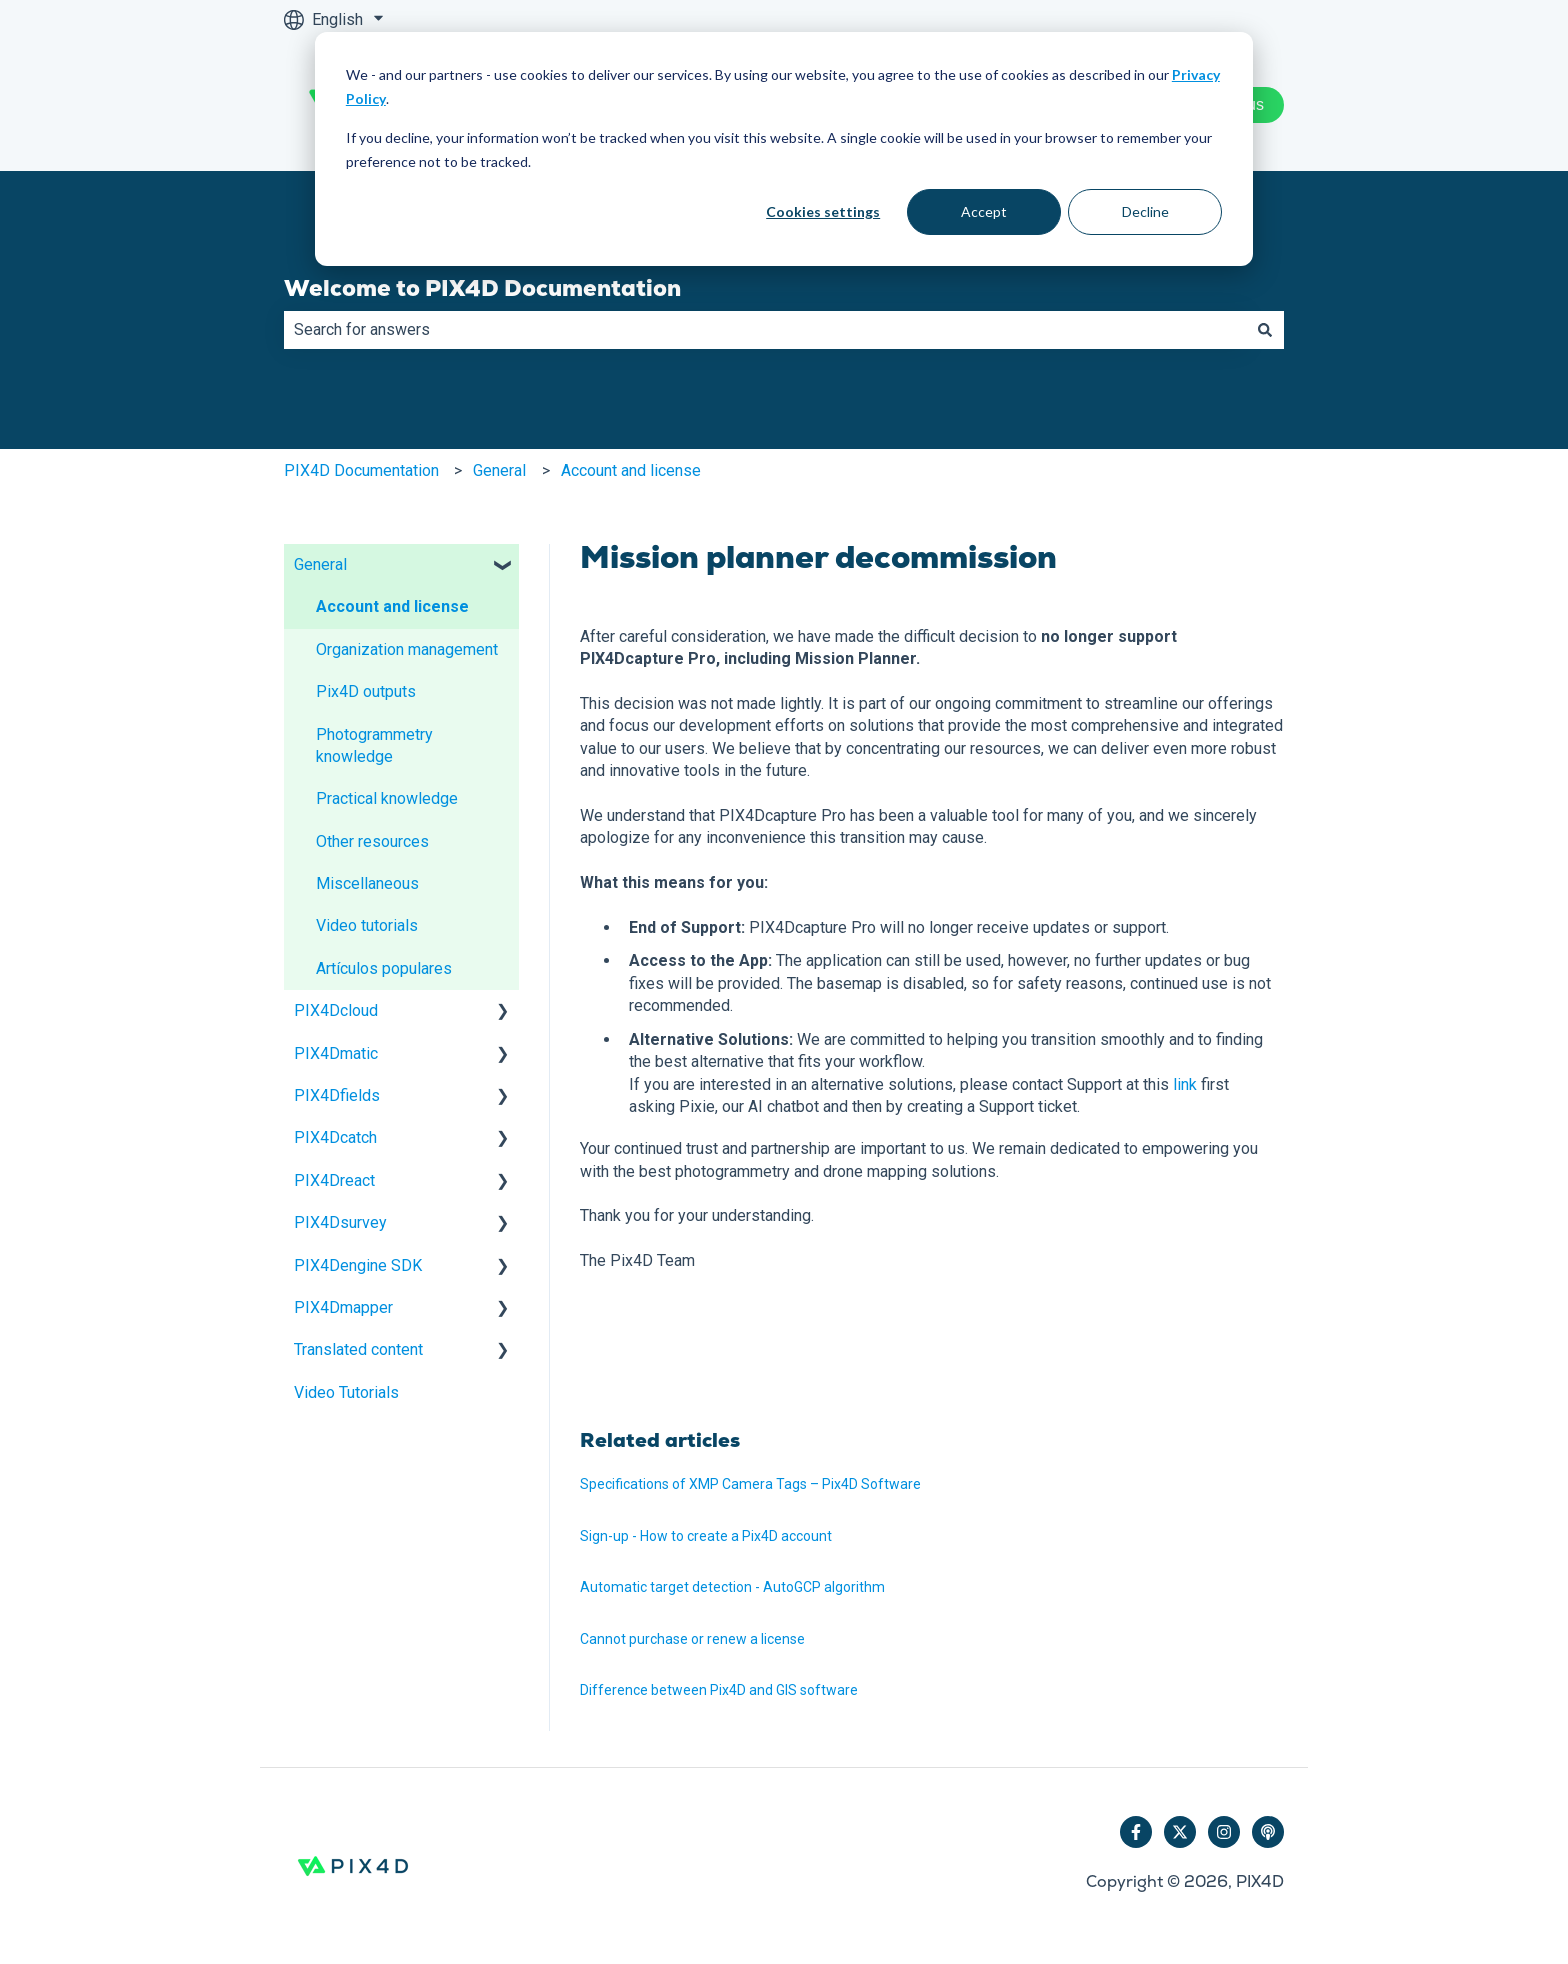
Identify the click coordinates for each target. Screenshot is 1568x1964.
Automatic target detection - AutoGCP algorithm (732, 1587)
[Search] (1265, 330)
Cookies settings (823, 211)
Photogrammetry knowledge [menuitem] (374, 745)
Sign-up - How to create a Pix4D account (706, 1536)
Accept (984, 211)
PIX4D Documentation (361, 470)
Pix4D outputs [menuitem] (366, 691)
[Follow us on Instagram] (1224, 1832)
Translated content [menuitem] (358, 1349)
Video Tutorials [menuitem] (346, 1392)
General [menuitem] (320, 564)
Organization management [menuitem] (407, 649)
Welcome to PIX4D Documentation (482, 288)
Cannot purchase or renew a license (692, 1639)
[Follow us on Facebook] (1136, 1832)
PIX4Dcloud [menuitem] (336, 1010)
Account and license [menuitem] (392, 606)
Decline (1145, 211)
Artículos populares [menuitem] (384, 968)
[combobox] (765, 330)
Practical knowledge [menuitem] (387, 798)
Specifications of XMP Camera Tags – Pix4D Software (750, 1484)
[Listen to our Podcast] (1268, 1832)
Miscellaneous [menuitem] (367, 883)
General (499, 470)
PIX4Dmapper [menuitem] (343, 1307)
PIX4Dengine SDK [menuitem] (358, 1265)
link (1185, 1084)
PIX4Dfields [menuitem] (337, 1095)
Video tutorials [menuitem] (367, 925)
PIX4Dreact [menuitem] (334, 1180)
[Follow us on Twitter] (1180, 1832)
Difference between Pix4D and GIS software (719, 1690)
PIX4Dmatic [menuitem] (336, 1053)
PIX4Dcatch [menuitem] (335, 1137)
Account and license (631, 470)
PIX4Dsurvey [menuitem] (340, 1222)
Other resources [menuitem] (372, 841)
